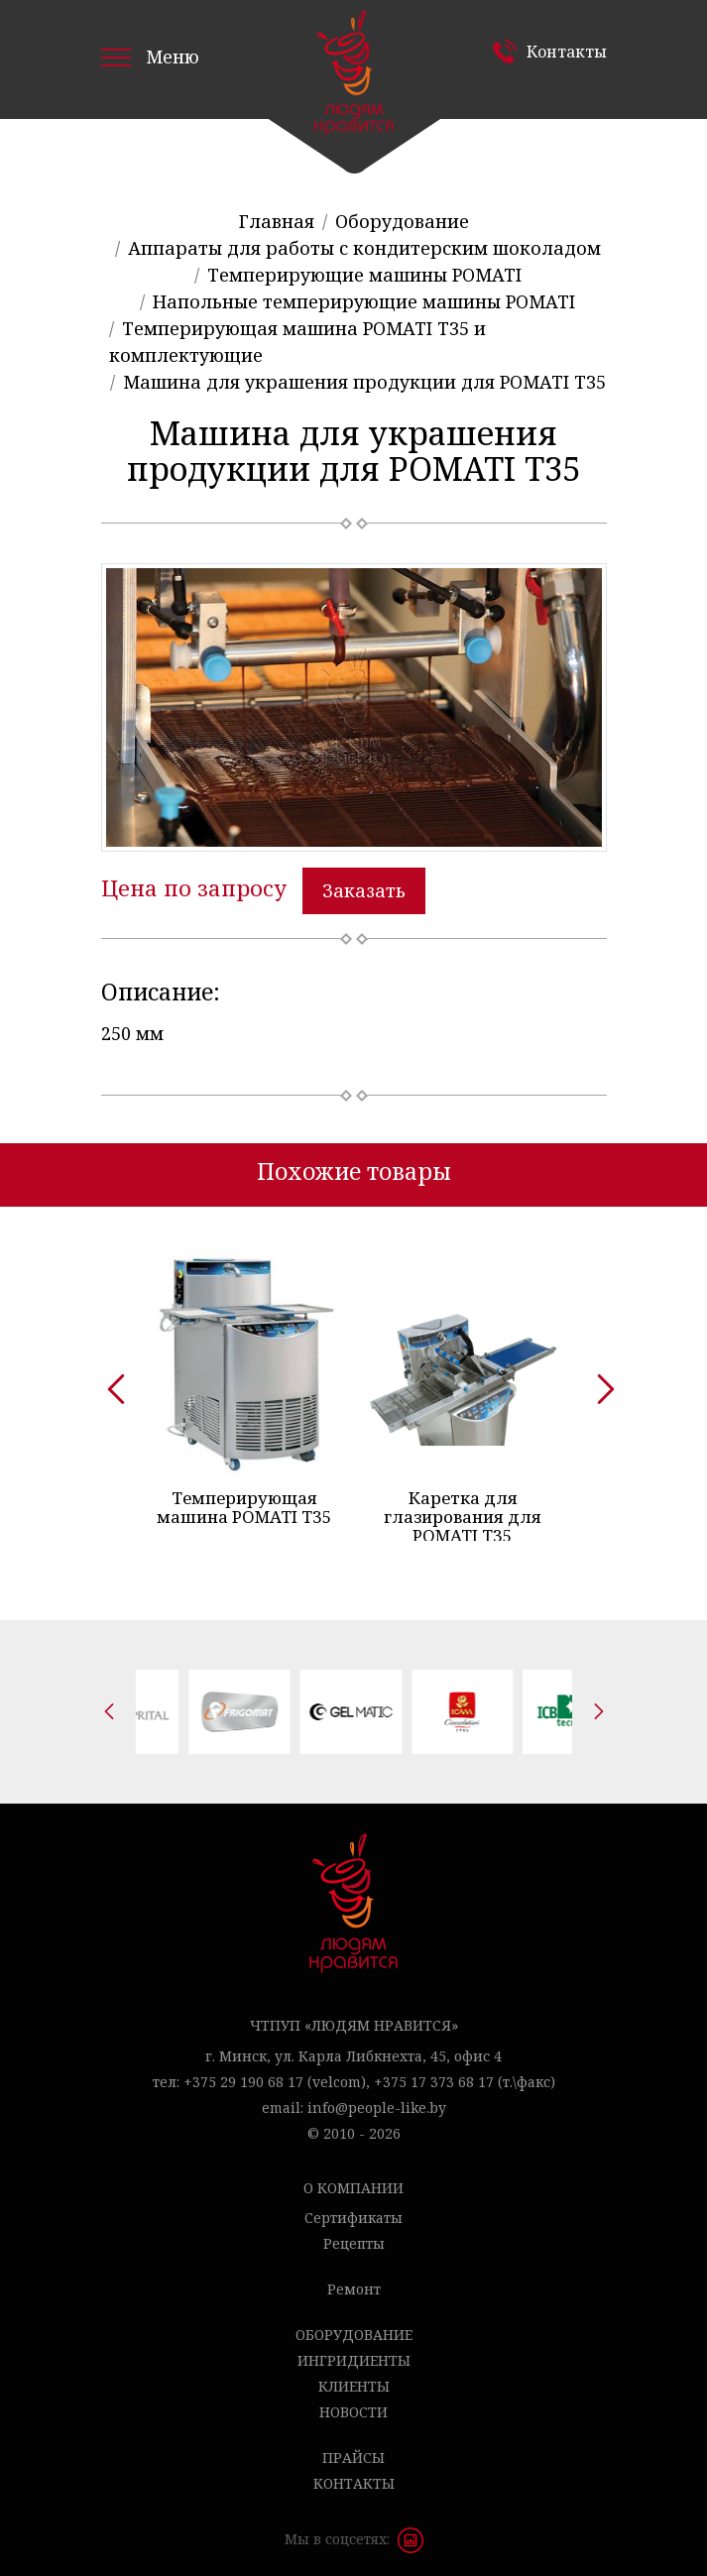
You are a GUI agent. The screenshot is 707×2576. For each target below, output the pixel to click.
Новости (353, 2405)
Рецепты (354, 2236)
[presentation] (109, 1378)
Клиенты (354, 2379)
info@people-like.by (376, 2100)
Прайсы (353, 2450)
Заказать (364, 890)
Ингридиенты (354, 2353)
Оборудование (353, 2327)
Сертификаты (353, 2210)
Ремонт (354, 2282)
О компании (353, 2180)
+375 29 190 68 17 (243, 2074)
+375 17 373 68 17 (434, 2074)
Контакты (567, 51)
